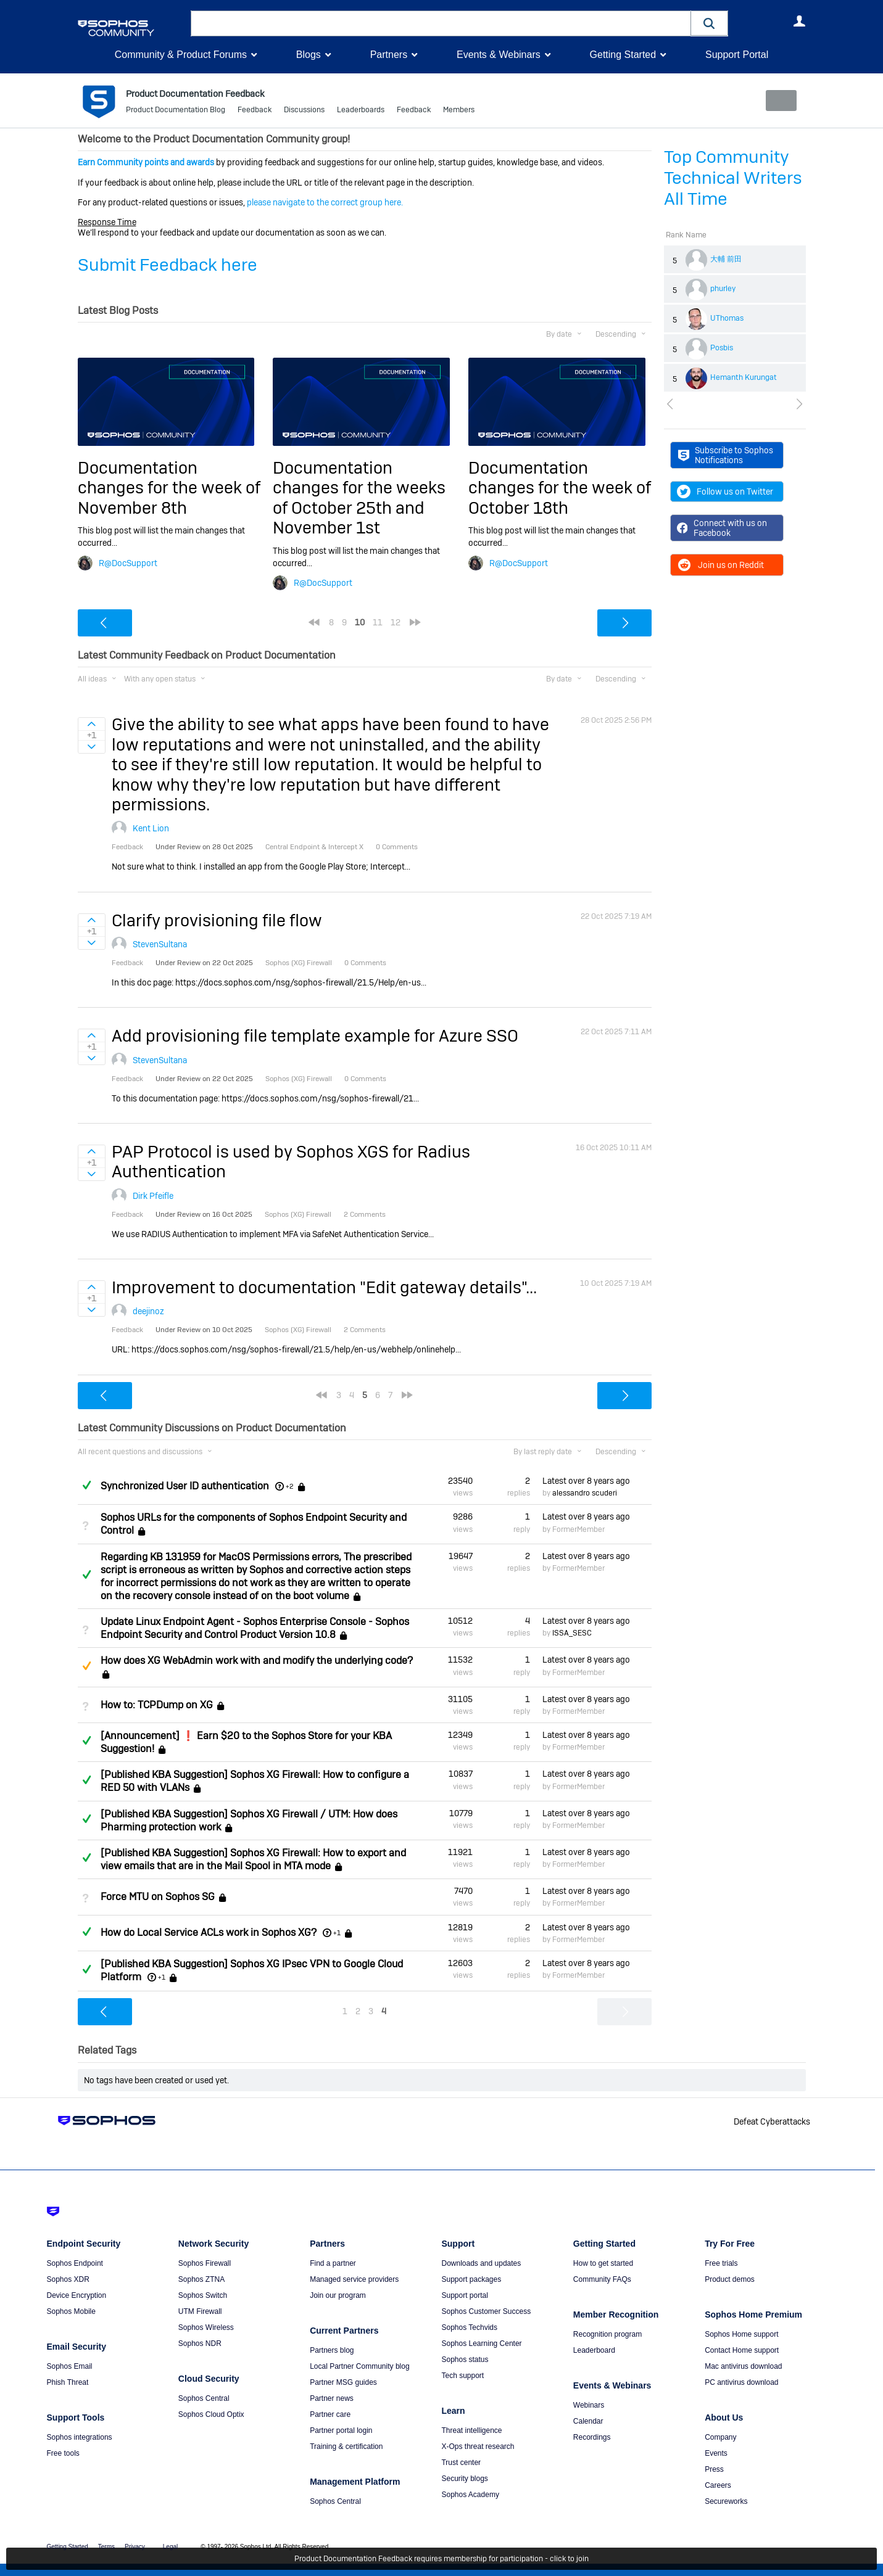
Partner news (332, 2398)
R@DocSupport (128, 562)
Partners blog (332, 2350)
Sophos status (464, 2359)
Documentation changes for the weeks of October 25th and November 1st (359, 497)
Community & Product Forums (181, 54)
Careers (718, 2485)
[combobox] (440, 23)
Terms (106, 2546)
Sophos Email (70, 2366)
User (800, 21)
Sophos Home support (741, 2334)
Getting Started (622, 54)
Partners (388, 54)
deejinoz (148, 1311)
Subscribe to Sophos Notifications (726, 455)
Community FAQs (602, 2279)
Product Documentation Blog (175, 111)
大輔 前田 (726, 259)
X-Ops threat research (477, 2446)
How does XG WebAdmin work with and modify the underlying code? (257, 1660)
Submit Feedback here (167, 264)
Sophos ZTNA (201, 2279)
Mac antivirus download (743, 2366)
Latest (586, 1480)
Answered (87, 1485)
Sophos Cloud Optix (211, 2414)
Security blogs (464, 2478)
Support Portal (736, 54)
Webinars (588, 2405)
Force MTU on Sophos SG (158, 1896)
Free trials (721, 2263)
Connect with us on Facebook (722, 527)
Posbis (721, 348)
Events (716, 2453)
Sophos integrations (79, 2437)
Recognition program (607, 2334)
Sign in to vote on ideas (91, 724)
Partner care (330, 2414)
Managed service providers (354, 2279)
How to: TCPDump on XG (157, 1704)
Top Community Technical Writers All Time (733, 178)
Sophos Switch (202, 2295)
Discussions (304, 111)
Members (459, 111)
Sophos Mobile (71, 2311)
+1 (337, 1932)
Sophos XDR (68, 2279)
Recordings (592, 2437)
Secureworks (726, 2501)
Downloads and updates (481, 2263)
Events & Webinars (499, 54)
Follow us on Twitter (725, 491)
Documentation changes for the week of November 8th (169, 488)
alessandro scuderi (584, 1493)
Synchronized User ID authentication (185, 1485)
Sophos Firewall (204, 2263)
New (777, 100)
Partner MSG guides (343, 2382)
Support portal (464, 2295)
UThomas (727, 318)
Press (714, 2469)
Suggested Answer (87, 1665)
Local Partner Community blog (359, 2366)
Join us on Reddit (720, 565)
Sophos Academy (470, 2494)
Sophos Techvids (469, 2327)
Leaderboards (360, 111)
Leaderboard (594, 2350)
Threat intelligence (471, 2430)
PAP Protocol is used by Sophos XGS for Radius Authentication (291, 1161)
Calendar (588, 2421)
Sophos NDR (200, 2343)
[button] (709, 23)
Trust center (461, 2462)
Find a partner (333, 2263)
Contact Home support (742, 2350)
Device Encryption (77, 2295)
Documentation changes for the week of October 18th (559, 488)
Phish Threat (68, 2382)
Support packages (471, 2279)
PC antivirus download (741, 2382)
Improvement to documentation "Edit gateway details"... (324, 1287)
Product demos (730, 2279)
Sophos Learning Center (481, 2343)
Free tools (63, 2453)
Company (720, 2437)
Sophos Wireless (206, 2327)
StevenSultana (160, 944)
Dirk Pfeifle (153, 1195)
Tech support (462, 2375)
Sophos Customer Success (486, 2311)
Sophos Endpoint (75, 2263)
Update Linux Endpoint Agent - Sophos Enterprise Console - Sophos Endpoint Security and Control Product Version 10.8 (255, 1628)
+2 (290, 1486)
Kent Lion (151, 828)
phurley (723, 289)
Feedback (255, 111)
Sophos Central (204, 2398)
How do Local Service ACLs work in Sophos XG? (209, 1932)
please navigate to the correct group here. (325, 202)
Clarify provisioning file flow (217, 920)
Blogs (308, 54)
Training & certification (346, 2446)
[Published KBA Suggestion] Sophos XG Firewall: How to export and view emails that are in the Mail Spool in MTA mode (253, 1859)
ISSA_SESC (572, 1633)
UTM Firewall (200, 2311)
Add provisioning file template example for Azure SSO (315, 1036)
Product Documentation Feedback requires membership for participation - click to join (441, 2559)
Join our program (338, 2295)
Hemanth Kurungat (743, 377)
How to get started (603, 2263)
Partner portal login (341, 2430)
